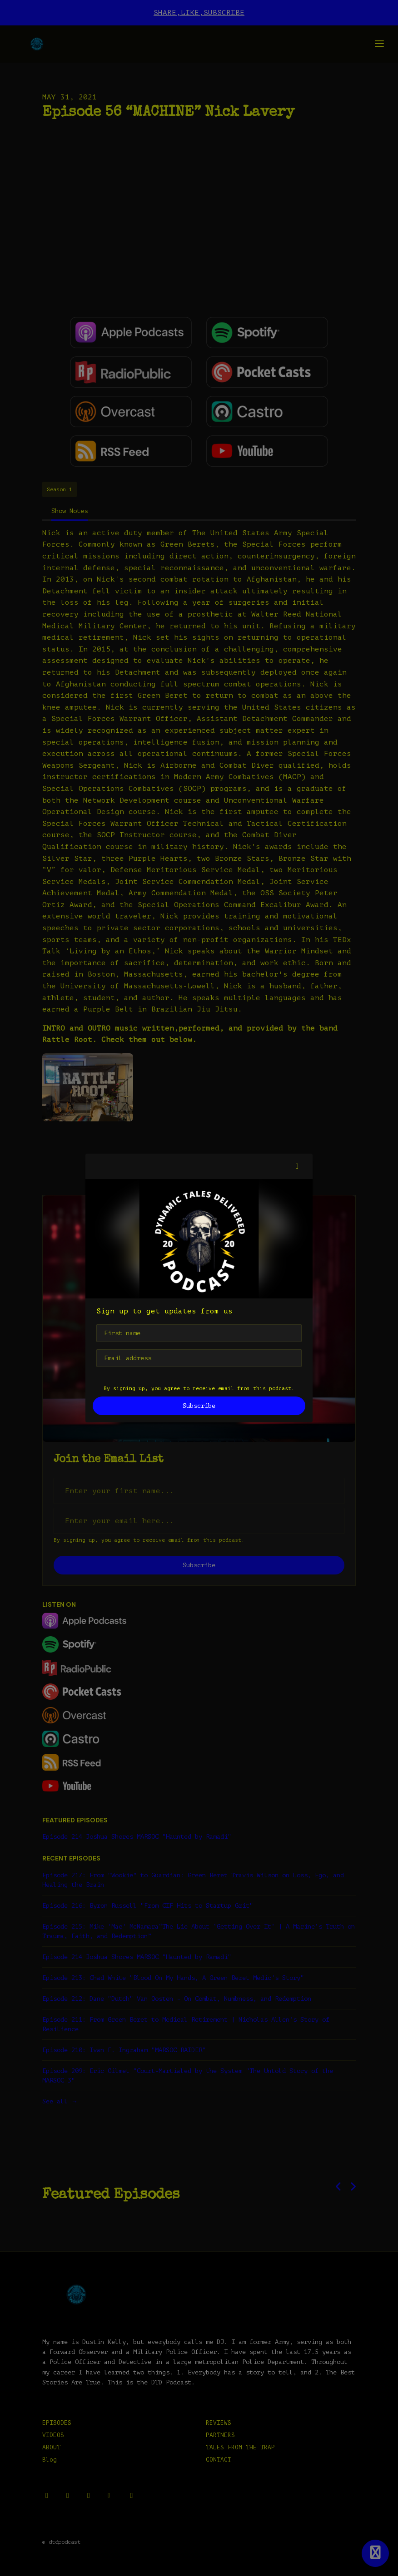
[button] (297, 1166)
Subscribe (199, 1405)
